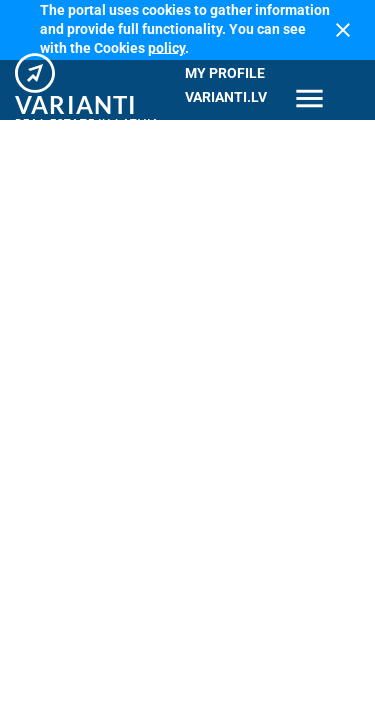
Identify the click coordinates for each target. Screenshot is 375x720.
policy (166, 47)
